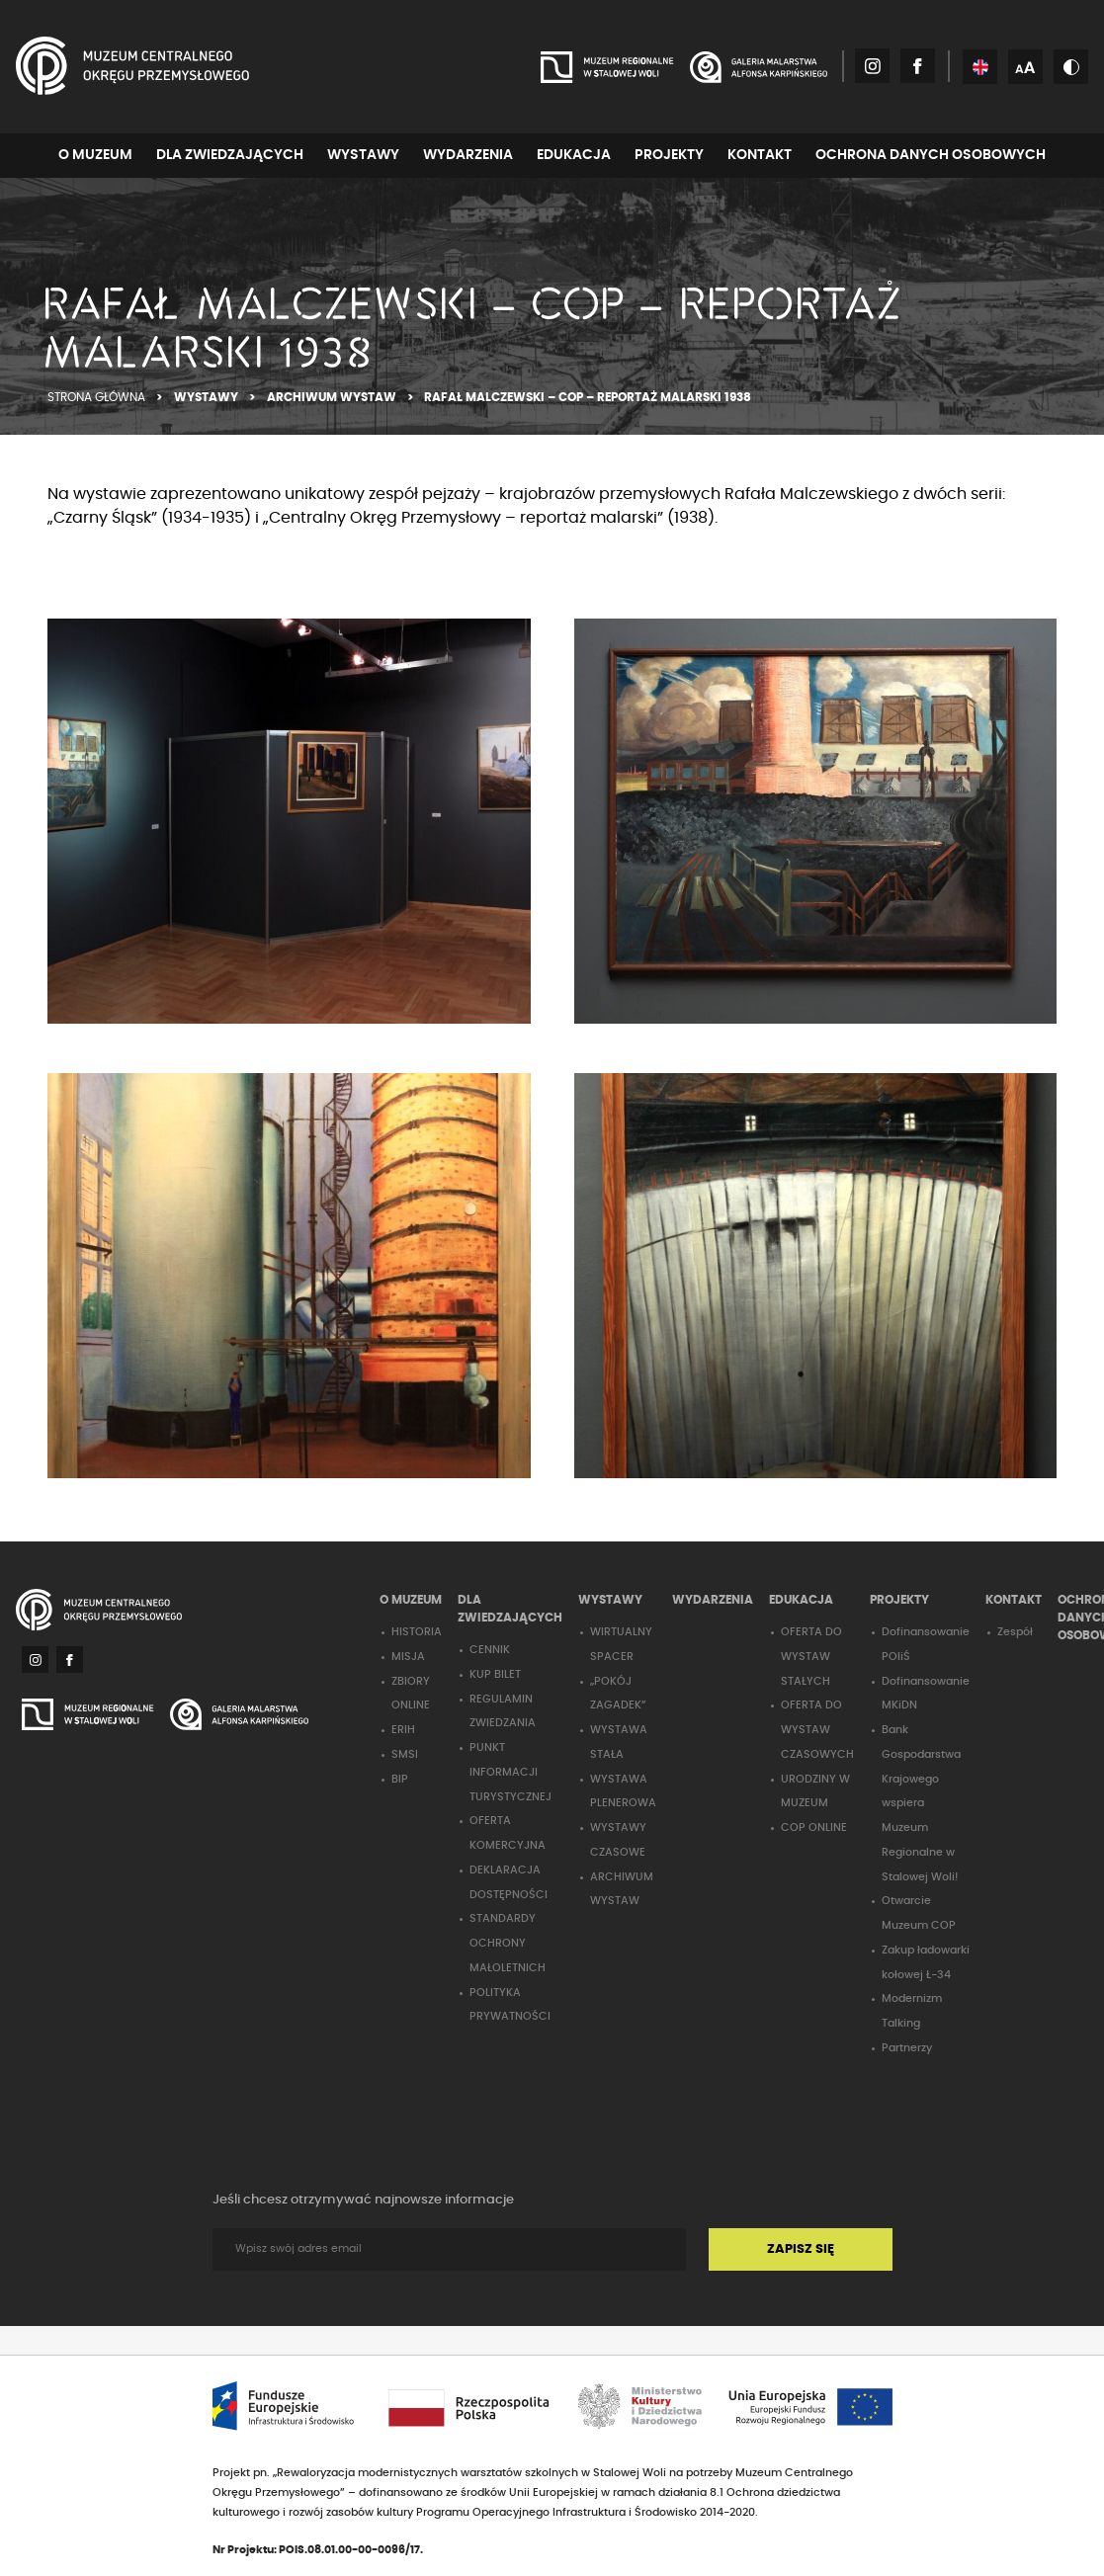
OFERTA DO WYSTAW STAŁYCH (811, 1656)
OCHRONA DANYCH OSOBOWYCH (930, 155)
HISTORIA (416, 1631)
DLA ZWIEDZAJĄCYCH (229, 155)
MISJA (408, 1656)
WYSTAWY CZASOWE (618, 1840)
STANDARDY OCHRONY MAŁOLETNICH (507, 1943)
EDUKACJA (574, 155)
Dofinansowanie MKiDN (926, 1693)
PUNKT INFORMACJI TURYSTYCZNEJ (510, 1772)
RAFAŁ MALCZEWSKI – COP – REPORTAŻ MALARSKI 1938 (587, 397)
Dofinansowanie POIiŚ (926, 1644)
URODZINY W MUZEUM (815, 1791)
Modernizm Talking (912, 2011)
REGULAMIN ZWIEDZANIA (502, 1711)
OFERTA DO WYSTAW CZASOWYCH (817, 1730)
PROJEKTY (669, 155)
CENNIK (489, 1649)
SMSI (404, 1754)
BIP (399, 1779)
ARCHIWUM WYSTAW (333, 397)
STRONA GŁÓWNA (97, 397)
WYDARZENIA (468, 155)
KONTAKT (759, 155)
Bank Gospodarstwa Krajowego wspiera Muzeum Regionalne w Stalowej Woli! (921, 1803)
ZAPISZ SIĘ (800, 2249)
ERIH (403, 1729)
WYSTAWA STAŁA (618, 1742)
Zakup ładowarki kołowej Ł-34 (926, 1962)
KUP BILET (495, 1674)
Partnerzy (907, 2047)
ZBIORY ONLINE (410, 1693)
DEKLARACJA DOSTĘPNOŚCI (508, 1882)
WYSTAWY (363, 155)
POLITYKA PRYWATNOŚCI (510, 2005)
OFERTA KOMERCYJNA (507, 1833)
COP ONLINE (814, 1827)
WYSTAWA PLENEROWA (623, 1791)
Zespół (1015, 1631)
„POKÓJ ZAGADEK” (618, 1693)
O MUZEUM (95, 155)
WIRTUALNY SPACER (621, 1644)
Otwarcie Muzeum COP (919, 1913)
